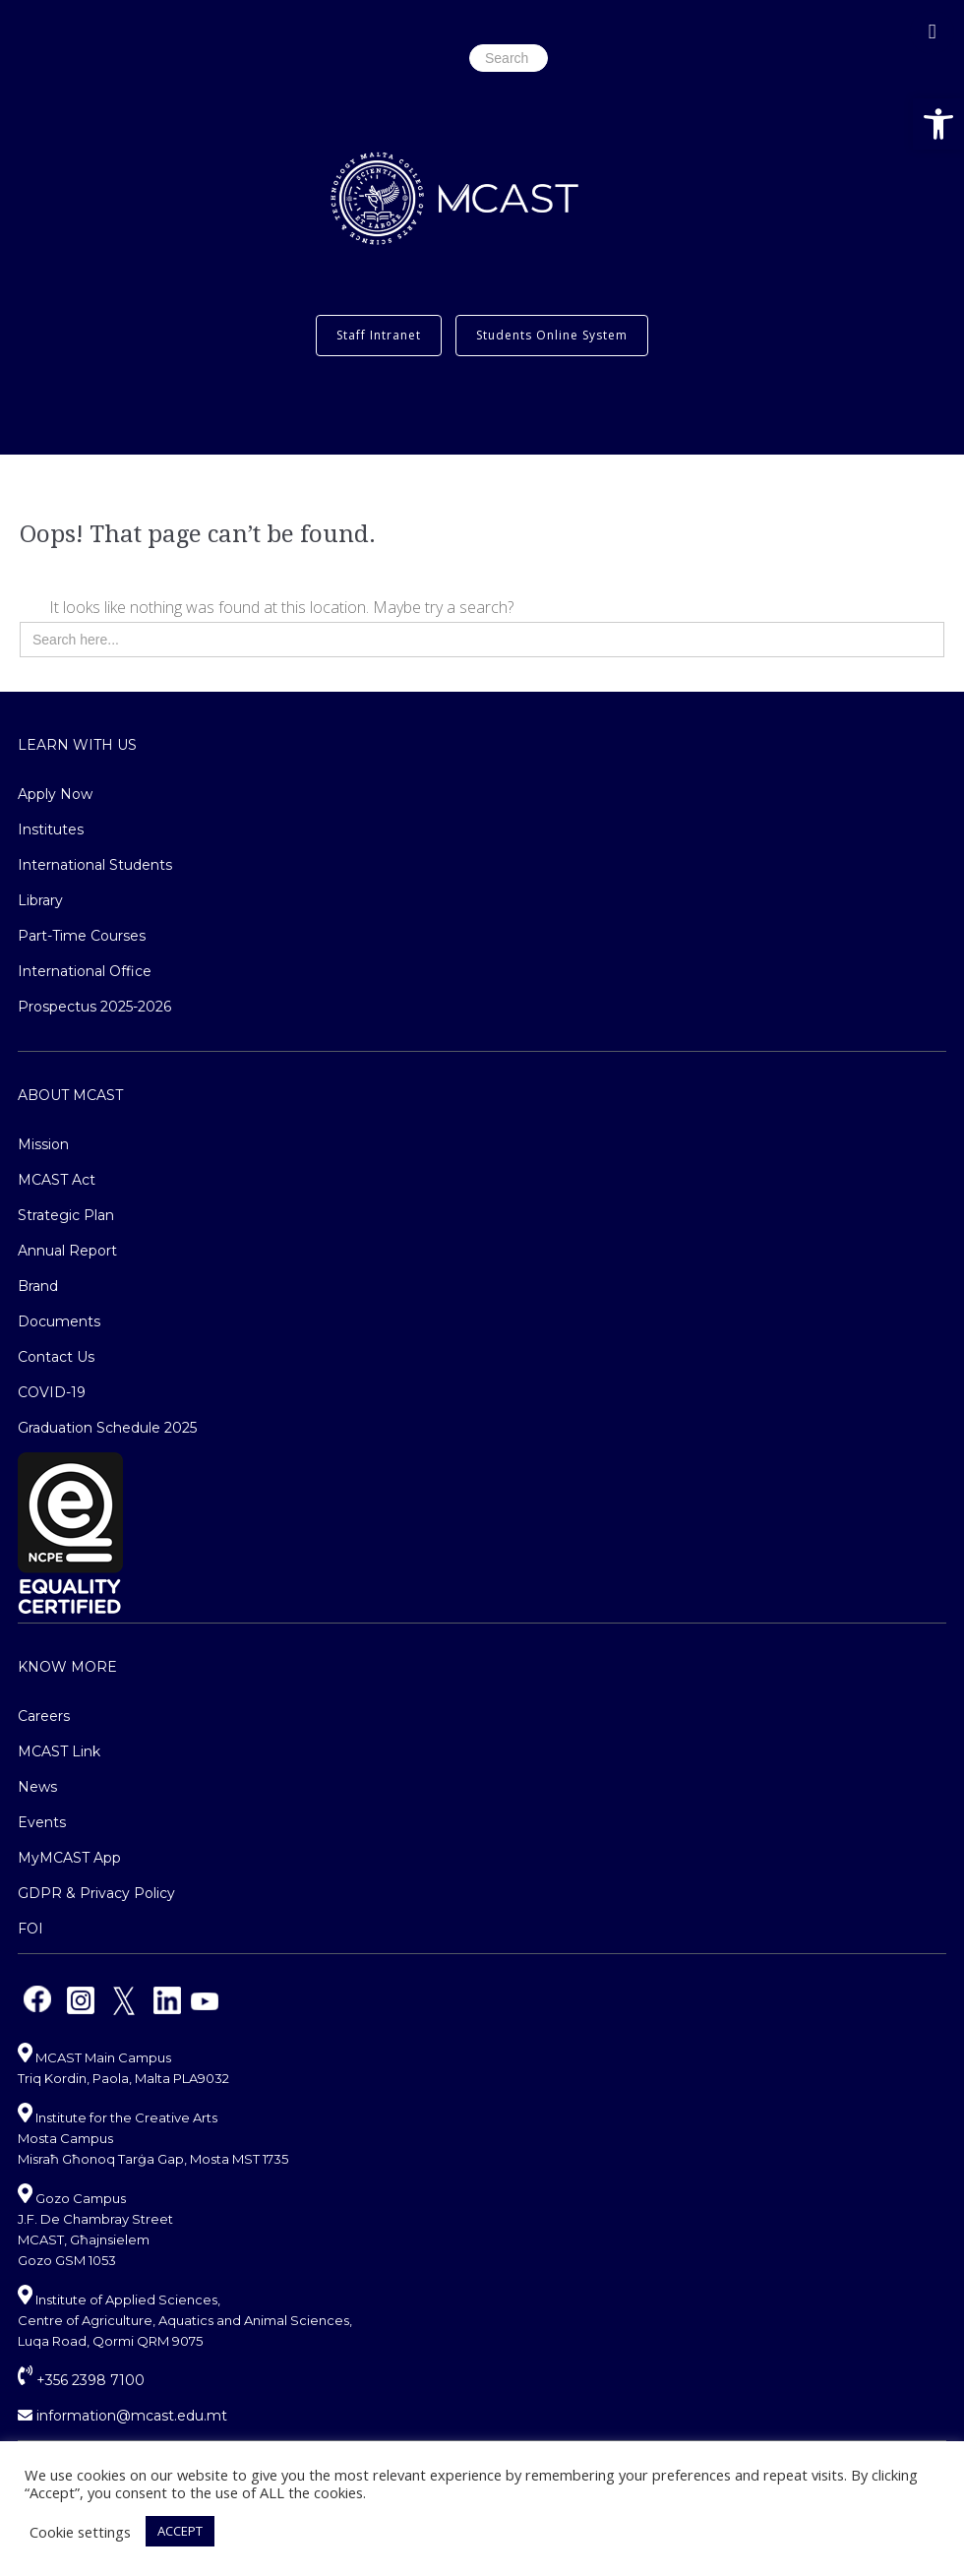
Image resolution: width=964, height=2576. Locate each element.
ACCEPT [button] (180, 2531)
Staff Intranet (378, 335)
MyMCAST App (69, 1858)
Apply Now (55, 794)
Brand (38, 1286)
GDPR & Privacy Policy (96, 1893)
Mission (43, 1144)
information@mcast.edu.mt (122, 2415)
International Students (95, 865)
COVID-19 (52, 1392)
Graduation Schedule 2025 (107, 1428)
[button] (938, 124)
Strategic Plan (66, 1215)
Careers (44, 1716)
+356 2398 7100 (81, 2380)
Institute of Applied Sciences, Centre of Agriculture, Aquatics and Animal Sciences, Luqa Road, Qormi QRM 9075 (185, 2320)
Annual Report (67, 1250)
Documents (59, 1321)
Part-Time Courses (82, 936)
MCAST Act (56, 1180)
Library (40, 900)
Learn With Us (77, 745)
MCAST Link (59, 1751)
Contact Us (56, 1357)
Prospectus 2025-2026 (94, 1006)
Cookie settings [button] (80, 2532)
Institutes (51, 829)
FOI (30, 1928)
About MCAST (70, 1095)
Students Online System (552, 335)
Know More (67, 1667)
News (37, 1787)
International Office (84, 971)
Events (42, 1822)
